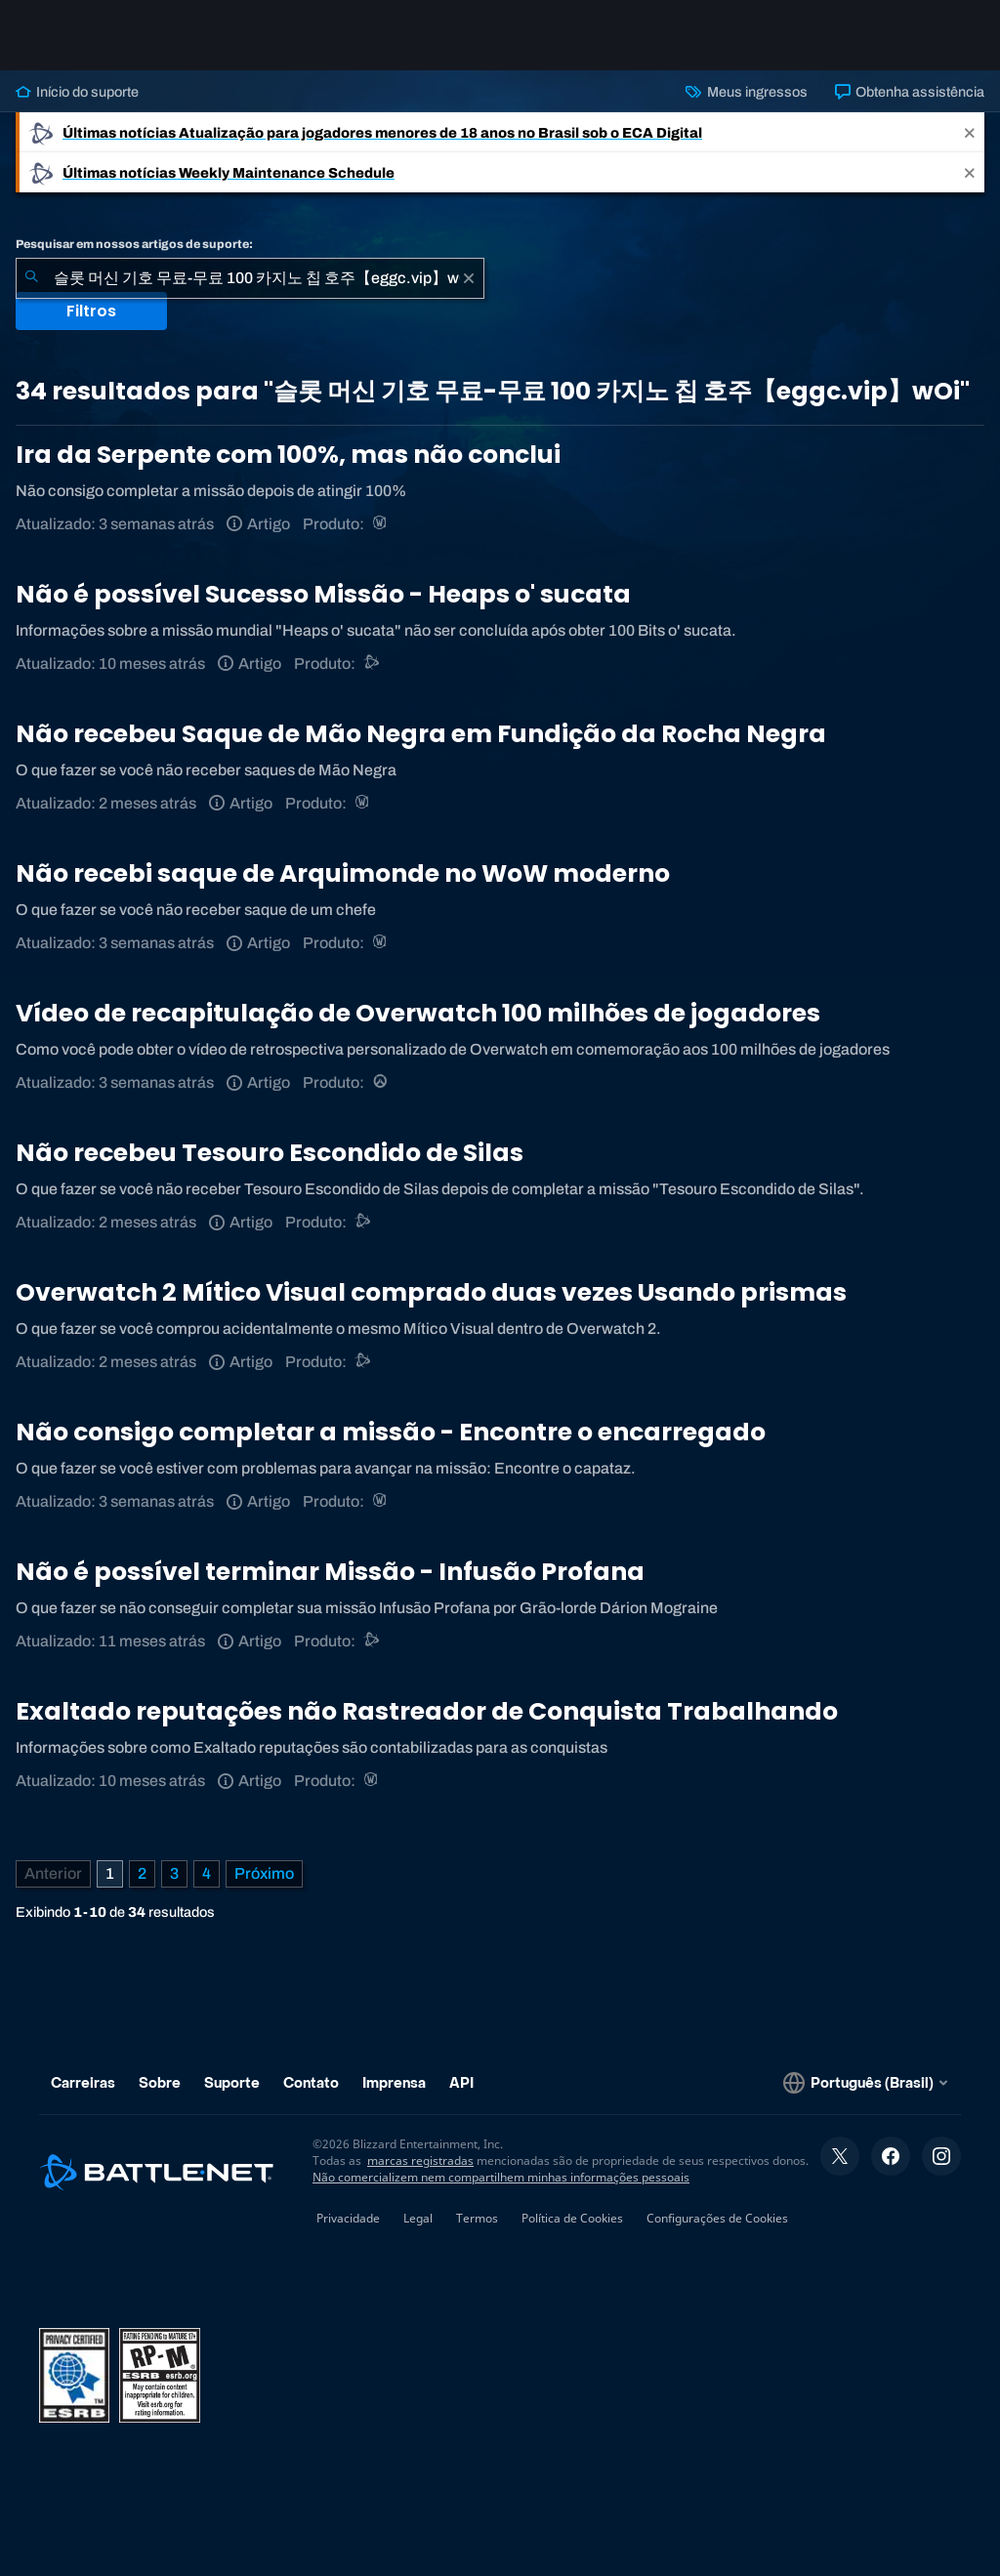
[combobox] (250, 278)
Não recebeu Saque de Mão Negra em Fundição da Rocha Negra (421, 734)
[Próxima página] (264, 1874)
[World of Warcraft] (381, 524)
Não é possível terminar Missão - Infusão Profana (330, 1572)
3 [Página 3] (174, 1873)
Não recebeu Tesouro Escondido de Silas (269, 1153)
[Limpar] (468, 278)
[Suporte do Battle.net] (372, 663)
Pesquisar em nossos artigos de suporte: (134, 244)
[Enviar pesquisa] (31, 278)
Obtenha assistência (909, 92)
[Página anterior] (53, 1874)
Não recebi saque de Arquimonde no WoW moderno (343, 873)
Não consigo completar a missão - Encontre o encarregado (391, 1432)
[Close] (969, 132)
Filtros (91, 311)
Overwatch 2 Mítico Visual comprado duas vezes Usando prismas (431, 1292)
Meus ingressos (746, 92)
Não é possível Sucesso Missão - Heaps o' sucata (323, 594)
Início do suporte (77, 92)
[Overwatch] (381, 1082)
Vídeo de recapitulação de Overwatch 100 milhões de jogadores (418, 1013)
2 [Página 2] (142, 1873)
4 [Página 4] (206, 1873)
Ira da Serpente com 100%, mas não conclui (288, 454)
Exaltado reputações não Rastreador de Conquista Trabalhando (427, 1711)
